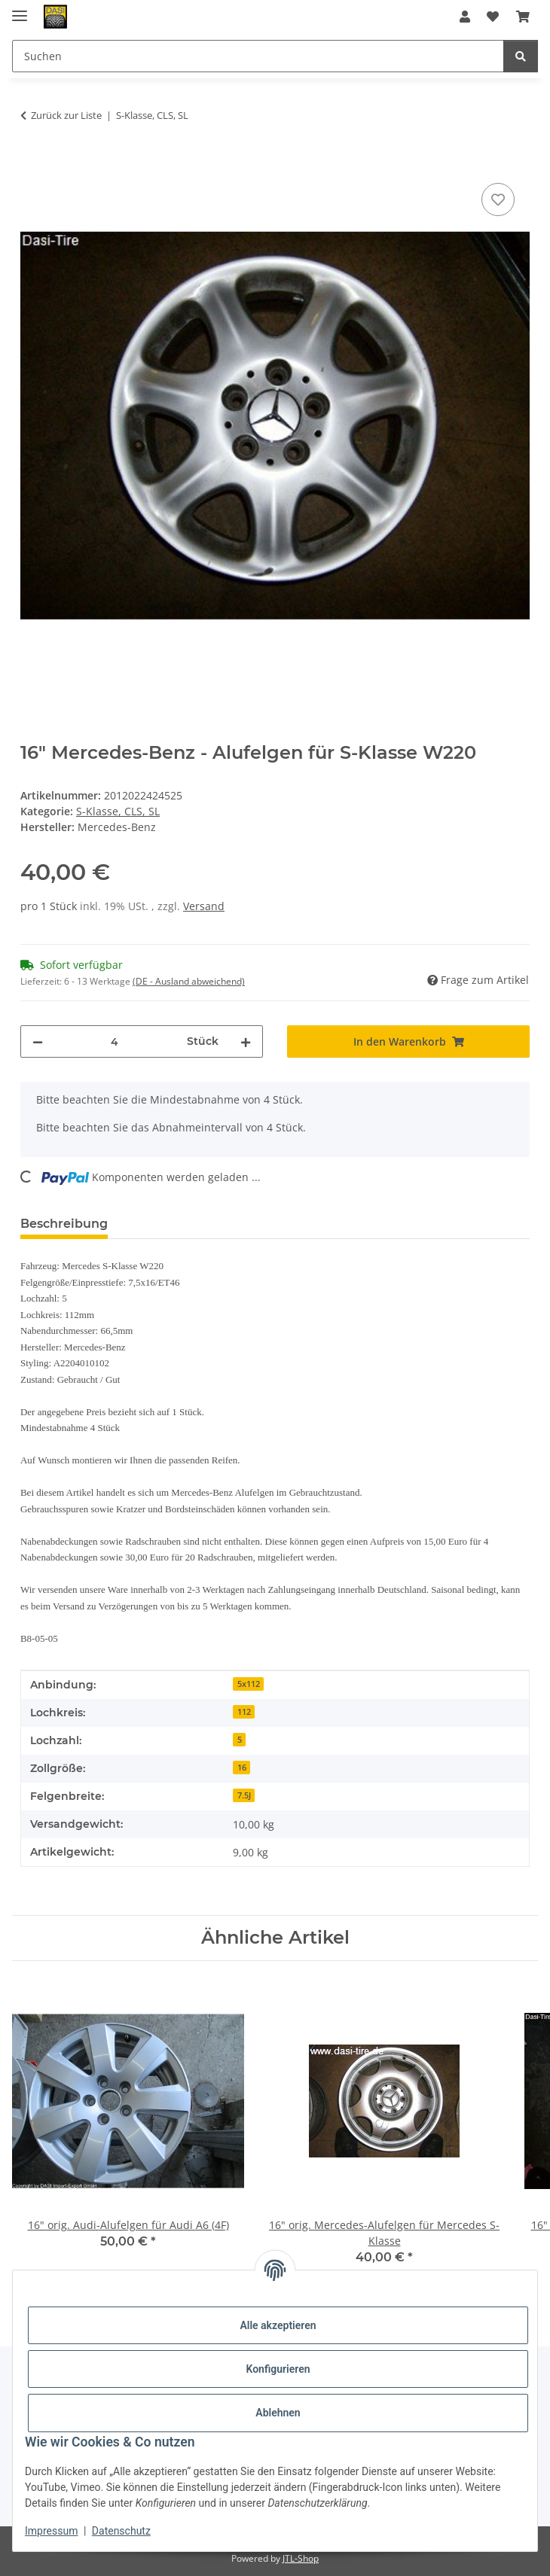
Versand (204, 906)
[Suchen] (520, 56)
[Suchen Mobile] (258, 56)
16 (241, 1767)
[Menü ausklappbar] (19, 9)
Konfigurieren (278, 2369)
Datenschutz (121, 2531)
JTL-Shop (301, 2558)
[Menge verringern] (37, 1041)
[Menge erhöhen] (245, 1041)
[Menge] (114, 1041)
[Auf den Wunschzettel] (498, 199)
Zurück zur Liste (66, 115)
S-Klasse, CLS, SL (118, 811)
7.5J (244, 1795)
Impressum (51, 2531)
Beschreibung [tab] (64, 1223)
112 (244, 1712)
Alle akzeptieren (278, 2325)
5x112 (248, 1684)
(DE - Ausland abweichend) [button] (189, 981)
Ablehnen (277, 2413)
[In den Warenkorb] (32, 162)
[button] (464, 17)
